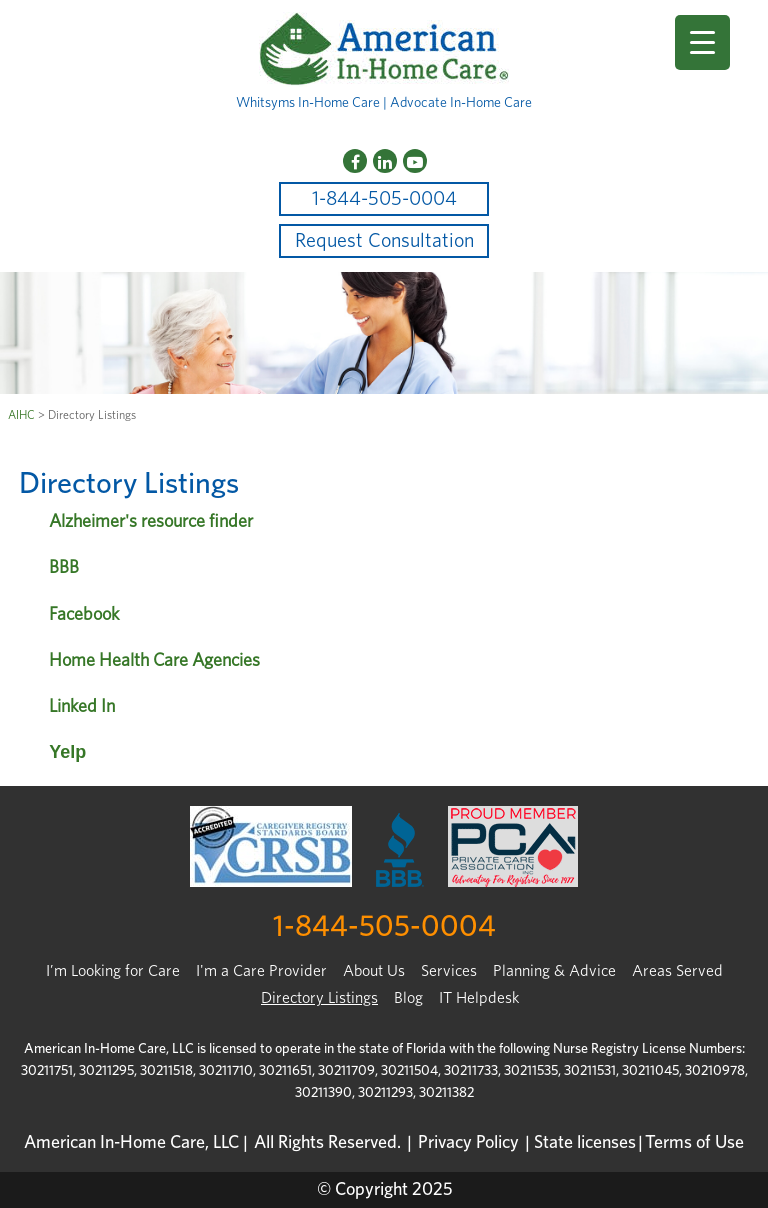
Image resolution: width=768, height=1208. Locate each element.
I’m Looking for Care (113, 971)
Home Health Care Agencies (154, 661)
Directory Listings (319, 998)
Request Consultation (384, 241)
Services (449, 971)
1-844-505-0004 (384, 199)
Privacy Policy (468, 1143)
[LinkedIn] (385, 161)
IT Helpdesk (479, 998)
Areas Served (677, 971)
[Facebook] (355, 161)
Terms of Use (694, 1143)
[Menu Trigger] (702, 42)
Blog (408, 998)
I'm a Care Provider (261, 971)
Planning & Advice (554, 971)
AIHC (21, 415)
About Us (374, 971)
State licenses (585, 1143)
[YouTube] (415, 161)
